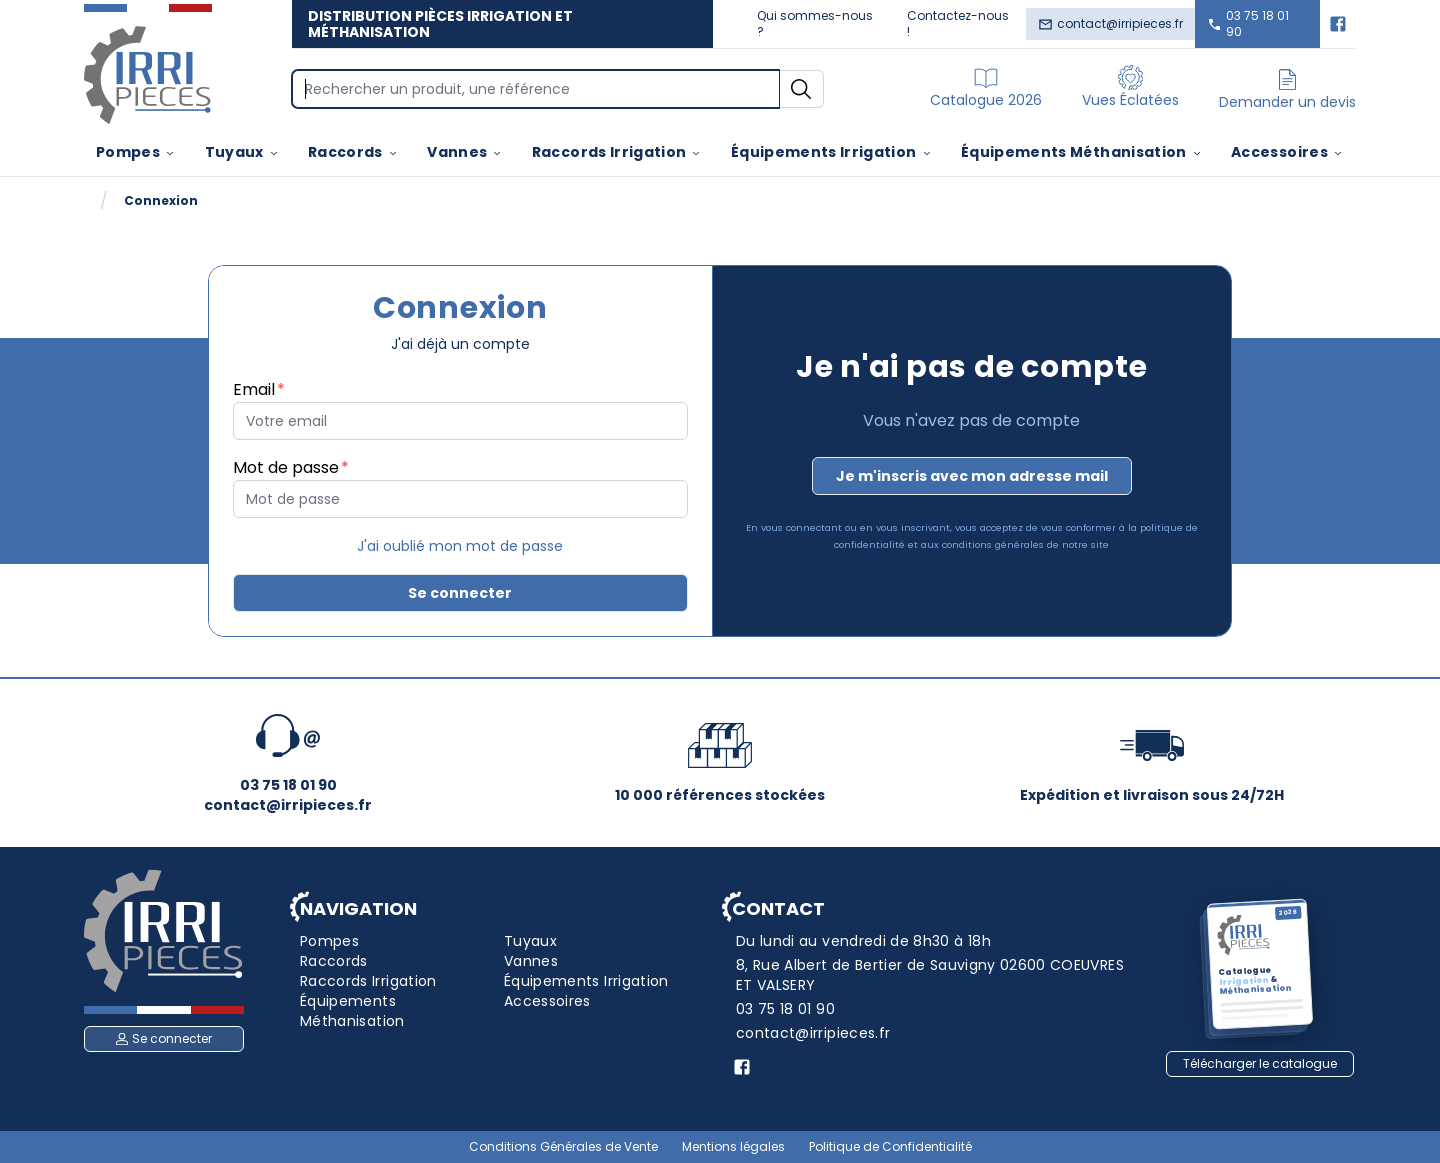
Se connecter (460, 593)
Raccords (353, 152)
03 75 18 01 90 (1248, 23)
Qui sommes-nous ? (815, 23)
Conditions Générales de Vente (563, 1147)
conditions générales (993, 544)
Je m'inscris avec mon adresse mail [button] (972, 476)
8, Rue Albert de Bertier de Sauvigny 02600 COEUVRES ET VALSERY (930, 975)
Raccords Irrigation (617, 152)
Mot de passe (286, 467)
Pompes (136, 152)
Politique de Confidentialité (890, 1147)
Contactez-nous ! (958, 23)
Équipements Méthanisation (1082, 152)
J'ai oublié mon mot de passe (460, 546)
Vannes (465, 152)
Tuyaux (242, 152)
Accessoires (1287, 152)
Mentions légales (733, 1147)
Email (254, 389)
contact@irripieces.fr (1110, 23)
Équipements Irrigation (832, 152)
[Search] (535, 89)
